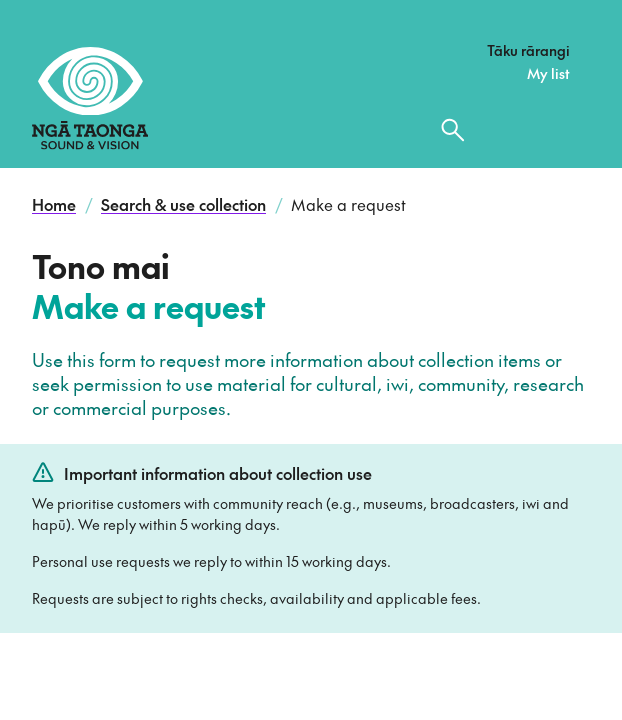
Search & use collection (183, 204)
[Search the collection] (453, 130)
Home (54, 204)
